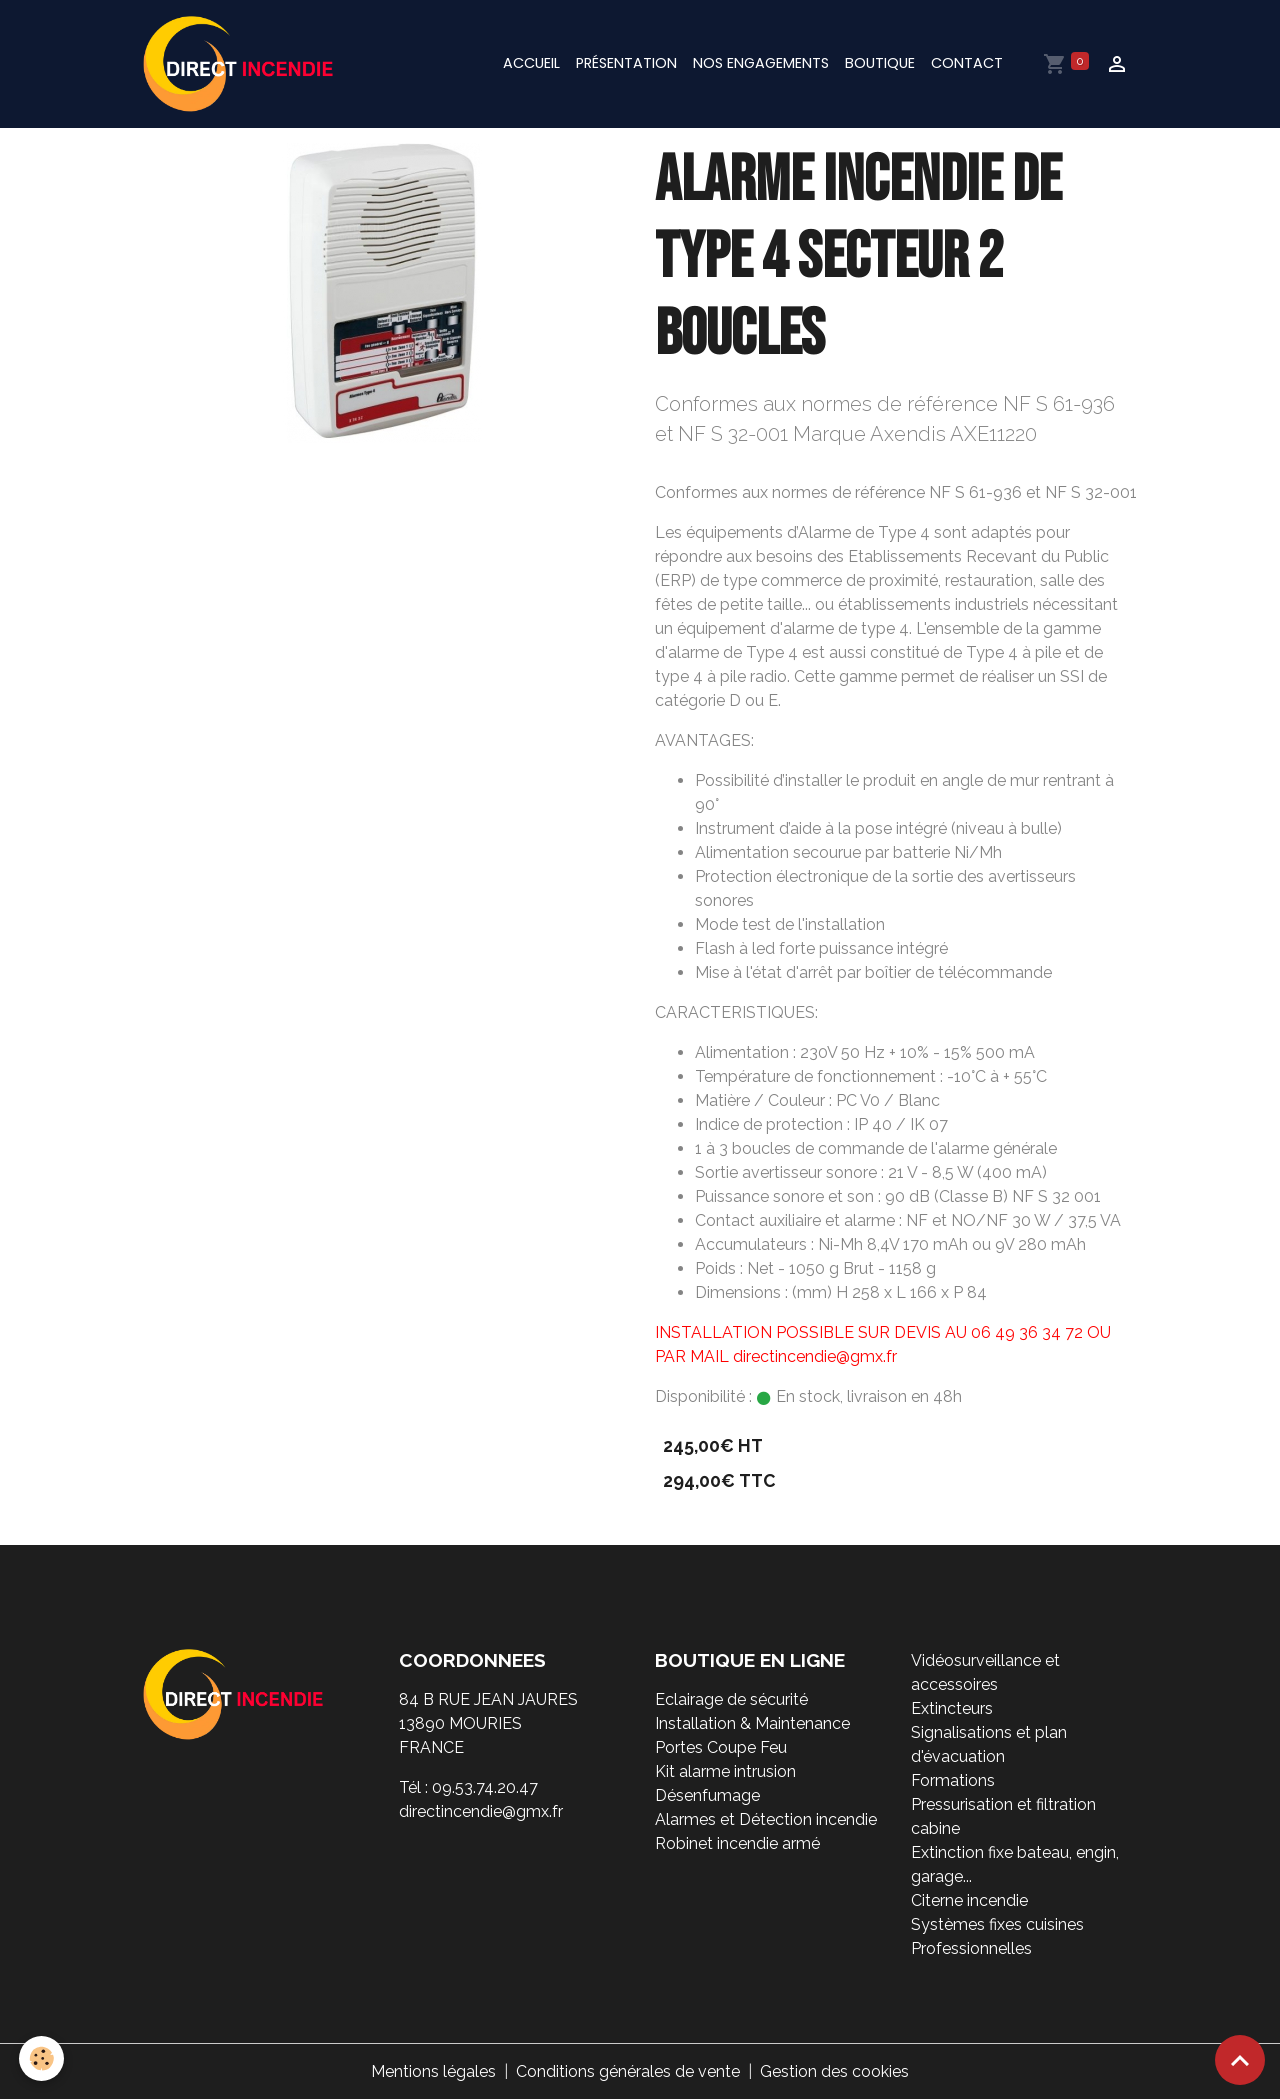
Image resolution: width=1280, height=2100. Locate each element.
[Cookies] (42, 2058)
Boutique (880, 63)
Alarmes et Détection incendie (766, 1819)
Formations (953, 1780)
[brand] (242, 64)
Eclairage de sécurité (731, 1699)
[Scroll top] (1240, 2060)
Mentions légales (433, 2071)
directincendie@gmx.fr (481, 1811)
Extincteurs (952, 1708)
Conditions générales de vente (628, 2071)
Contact (967, 63)
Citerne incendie (969, 1900)
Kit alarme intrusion (725, 1771)
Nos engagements (761, 63)
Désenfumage (707, 1795)
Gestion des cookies (834, 2071)
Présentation (626, 63)
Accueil (531, 63)
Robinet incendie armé (737, 1843)
